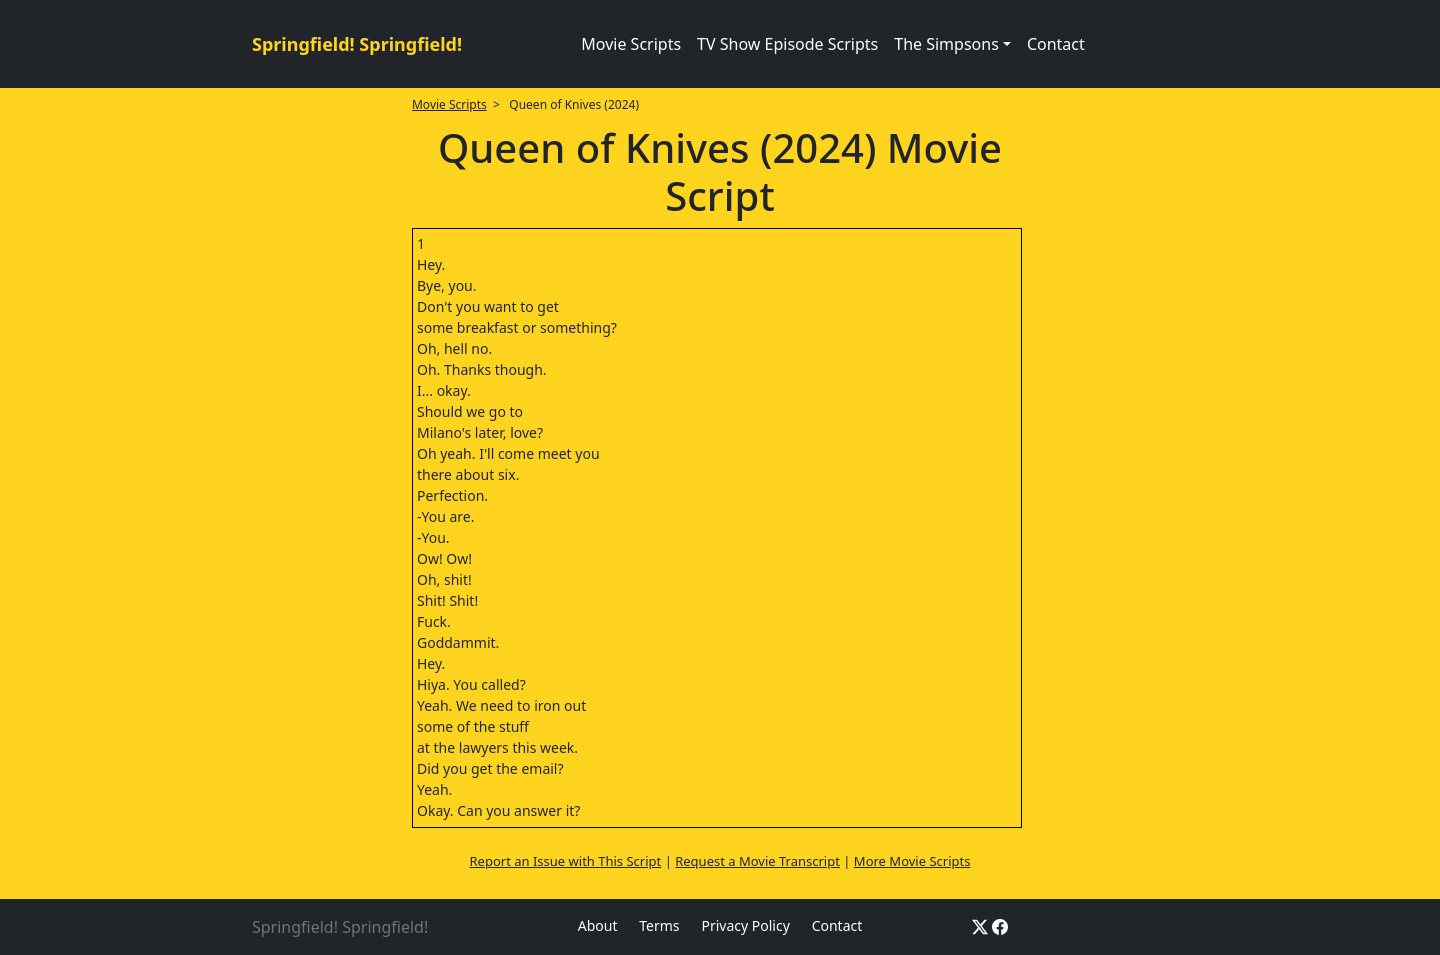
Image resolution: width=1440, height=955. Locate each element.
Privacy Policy (745, 925)
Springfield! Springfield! (357, 44)
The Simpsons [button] (946, 44)
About (598, 925)
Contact (1056, 44)
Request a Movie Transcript (757, 861)
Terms (659, 925)
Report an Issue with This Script (566, 861)
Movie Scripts (631, 44)
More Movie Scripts (912, 861)
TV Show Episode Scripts (787, 44)
